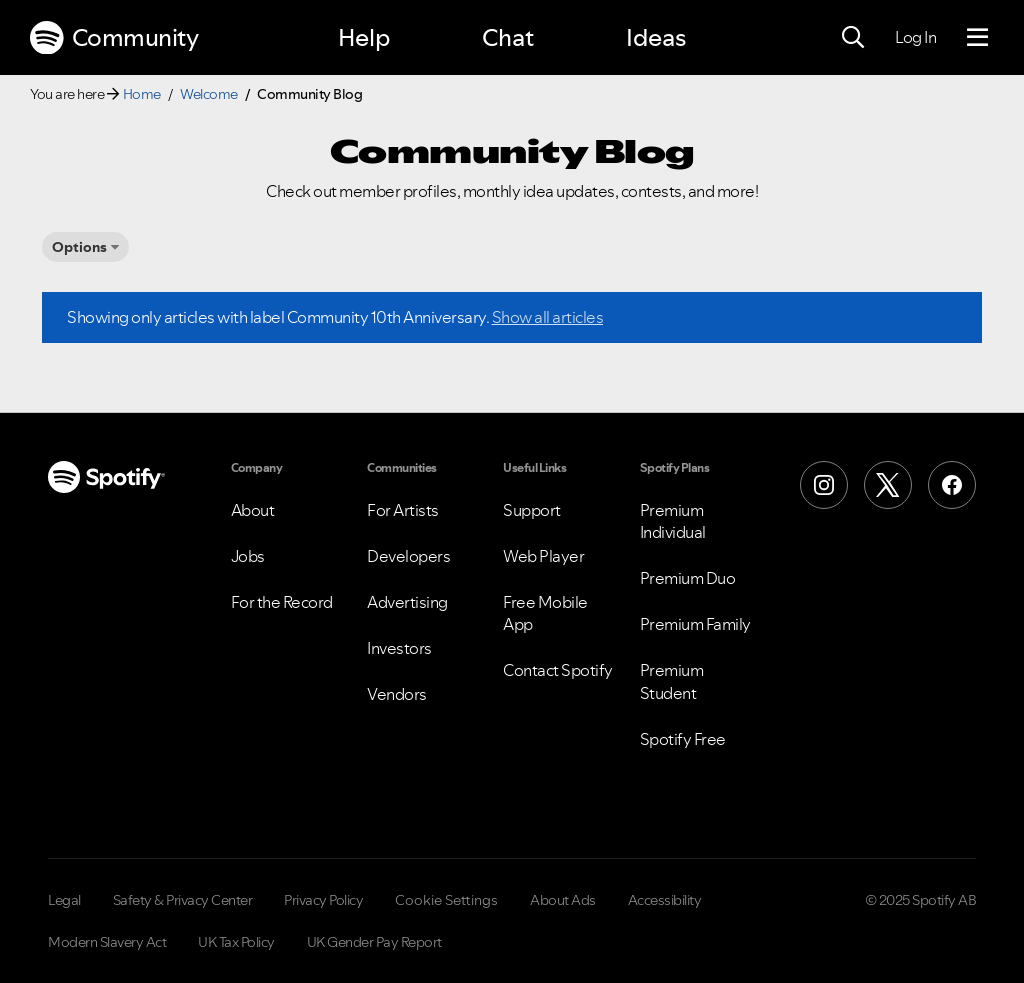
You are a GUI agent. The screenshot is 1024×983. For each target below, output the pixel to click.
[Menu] (977, 38)
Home (142, 94)
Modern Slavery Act (107, 942)
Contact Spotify (558, 670)
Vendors (397, 694)
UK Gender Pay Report (374, 942)
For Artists (403, 510)
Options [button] (79, 247)
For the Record (282, 602)
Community (114, 38)
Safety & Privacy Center (183, 900)
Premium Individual (673, 521)
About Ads (563, 900)
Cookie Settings (446, 900)
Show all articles (548, 317)
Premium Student (672, 681)
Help (364, 37)
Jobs (248, 556)
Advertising (407, 602)
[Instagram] (824, 485)
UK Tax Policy (236, 942)
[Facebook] (952, 485)
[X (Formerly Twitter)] (888, 485)
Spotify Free (683, 739)
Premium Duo (688, 578)
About (253, 510)
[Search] (853, 38)
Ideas (656, 37)
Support (532, 510)
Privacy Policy (323, 900)
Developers (408, 556)
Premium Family (695, 624)
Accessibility (665, 900)
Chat (508, 37)
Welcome (209, 94)
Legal (64, 900)
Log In (915, 37)
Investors (399, 648)
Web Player (543, 556)
